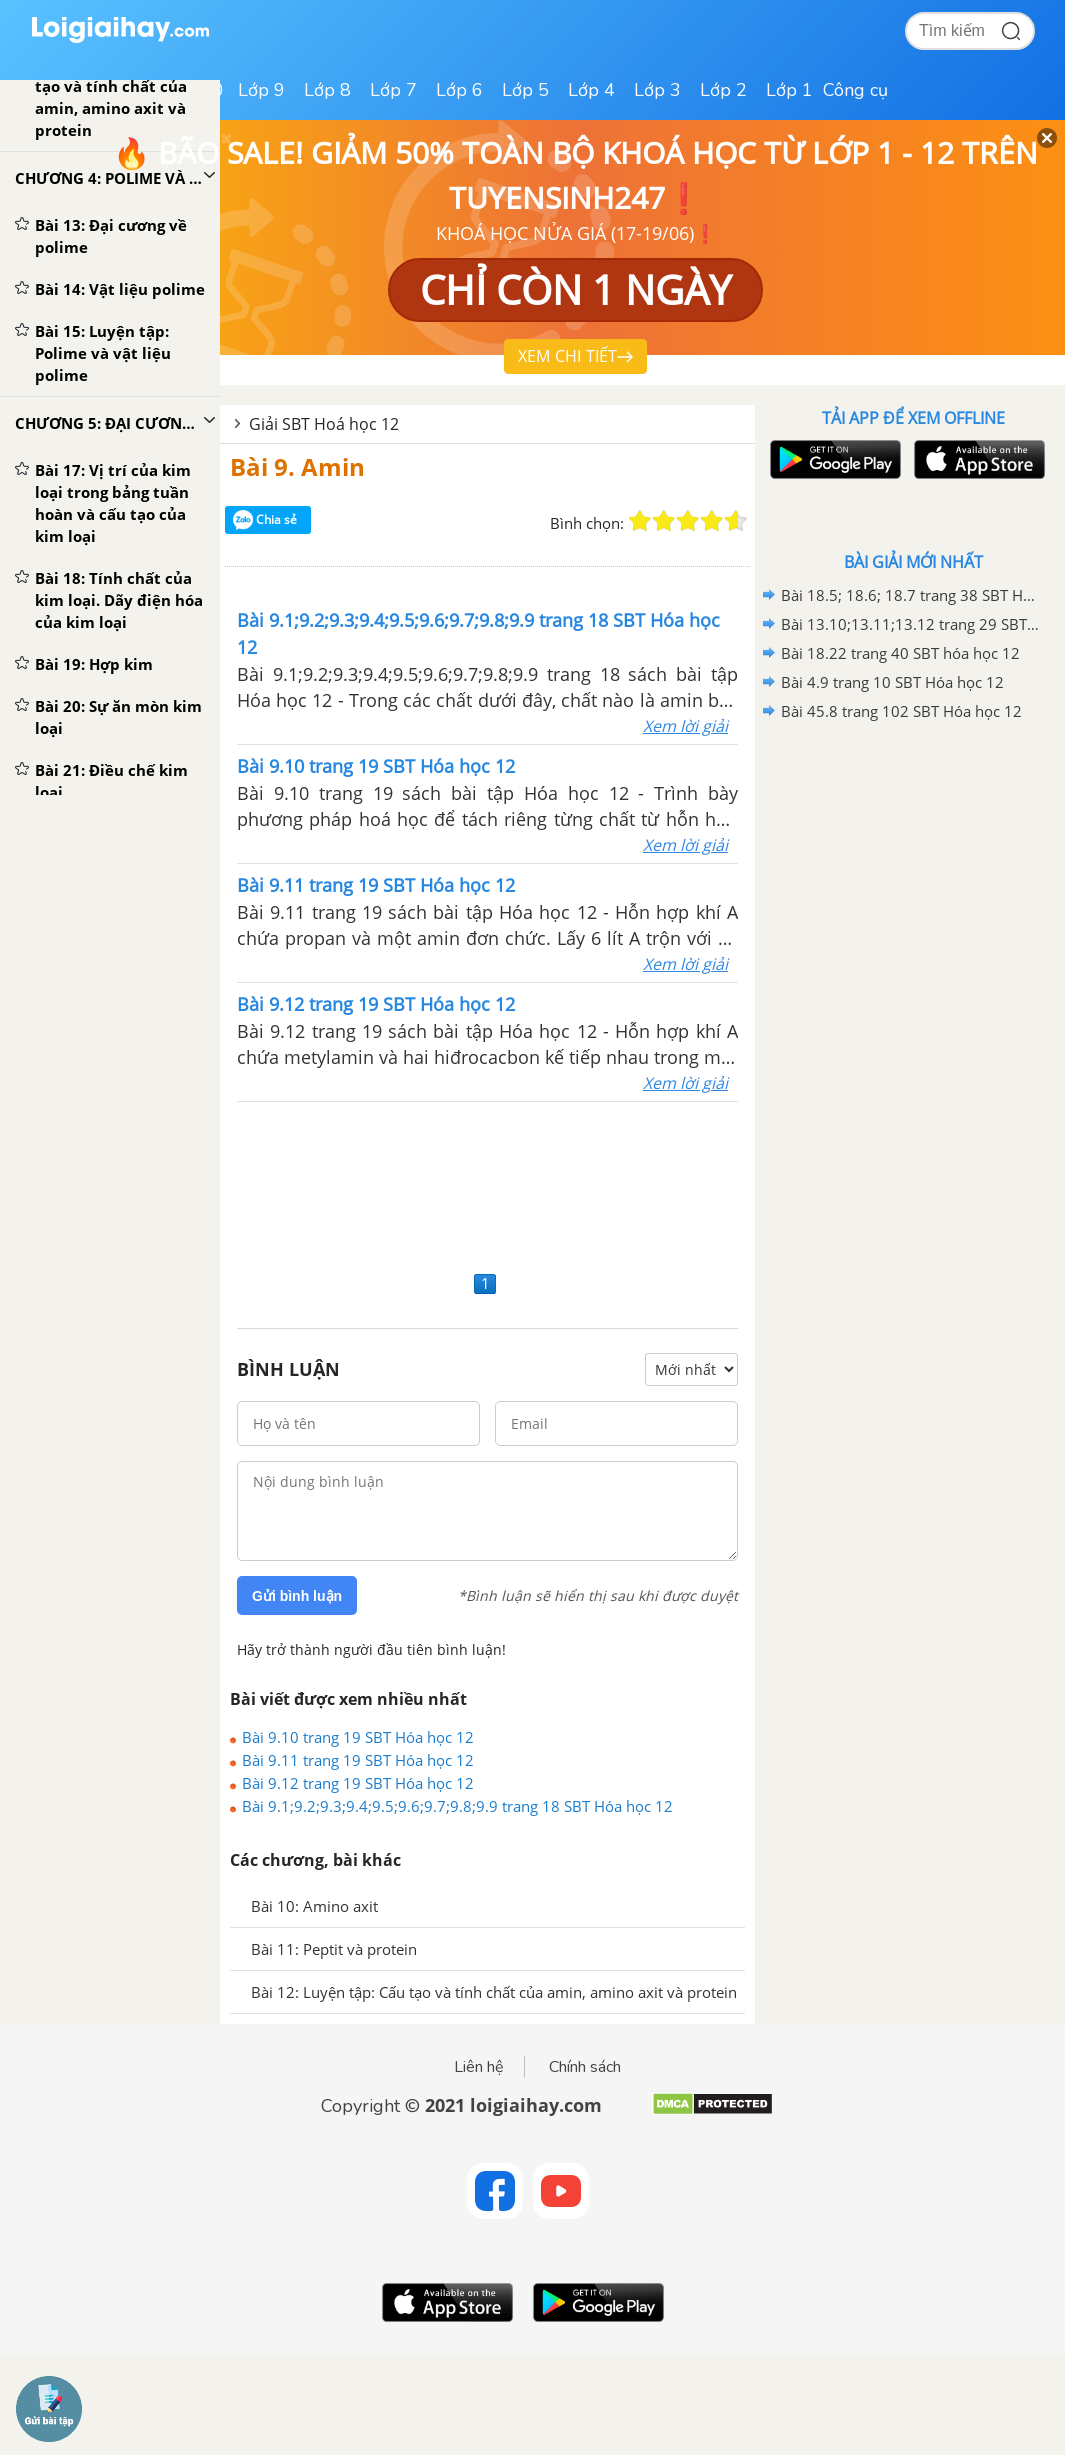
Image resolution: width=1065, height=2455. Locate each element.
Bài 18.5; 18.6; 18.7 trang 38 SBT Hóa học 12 (910, 595)
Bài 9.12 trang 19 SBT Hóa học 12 (358, 1783)
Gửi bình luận (297, 1596)
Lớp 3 (657, 90)
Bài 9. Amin (297, 466)
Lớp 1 (789, 90)
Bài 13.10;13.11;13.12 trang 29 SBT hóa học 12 (910, 624)
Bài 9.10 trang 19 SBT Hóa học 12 (358, 1737)
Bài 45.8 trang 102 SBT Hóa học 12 (901, 711)
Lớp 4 (591, 90)
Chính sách (585, 2067)
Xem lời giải (685, 726)
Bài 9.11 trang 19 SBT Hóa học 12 (358, 1760)
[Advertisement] (487, 1183)
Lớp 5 (525, 90)
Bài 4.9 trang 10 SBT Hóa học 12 (892, 682)
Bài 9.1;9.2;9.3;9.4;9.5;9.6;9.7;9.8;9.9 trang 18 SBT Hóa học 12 (457, 1806)
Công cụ (855, 90)
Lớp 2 (723, 90)
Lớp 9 (261, 90)
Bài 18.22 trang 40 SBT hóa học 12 (900, 653)
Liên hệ (479, 2067)
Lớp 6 (459, 90)
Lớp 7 (393, 90)
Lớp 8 (327, 90)
